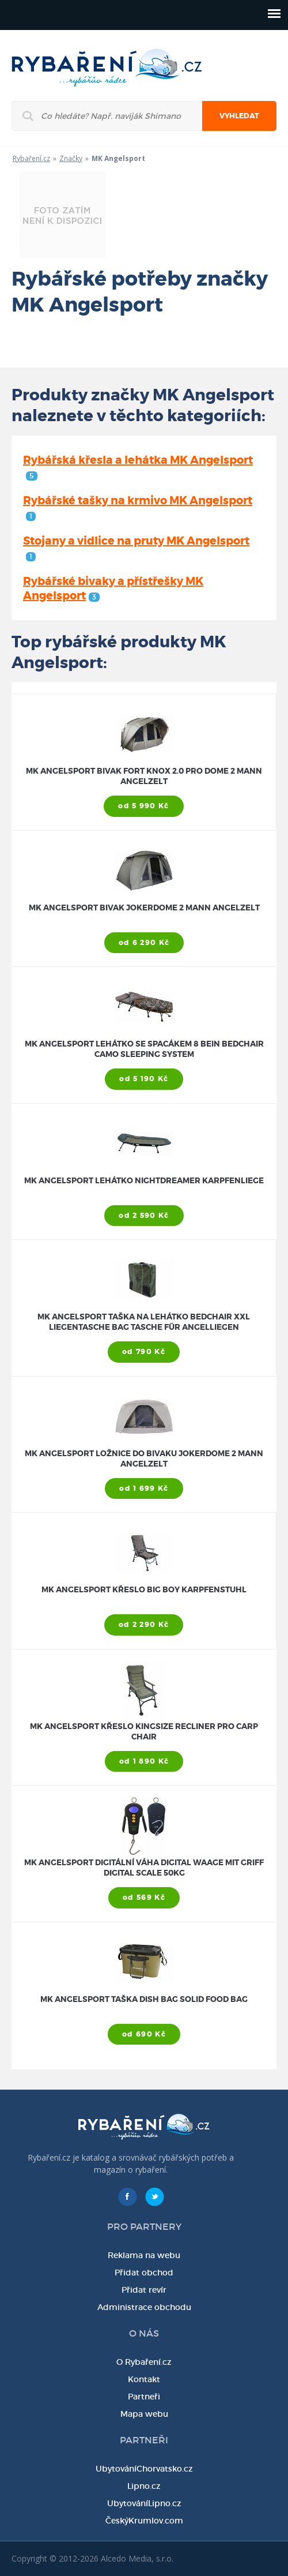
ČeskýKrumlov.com (144, 2520)
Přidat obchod (144, 2272)
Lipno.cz (144, 2486)
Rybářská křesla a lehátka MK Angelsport (138, 467)
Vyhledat (239, 116)
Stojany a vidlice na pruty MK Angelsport (136, 547)
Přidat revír (144, 2290)
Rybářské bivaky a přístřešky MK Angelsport (113, 588)
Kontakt (144, 2379)
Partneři (144, 2396)
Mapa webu (144, 2414)
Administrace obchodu (144, 2307)
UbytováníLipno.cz (144, 2503)
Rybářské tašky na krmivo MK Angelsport (137, 507)
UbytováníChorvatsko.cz (144, 2468)
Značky (70, 158)
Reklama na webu (144, 2255)
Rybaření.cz (31, 158)
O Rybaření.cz (144, 2362)
